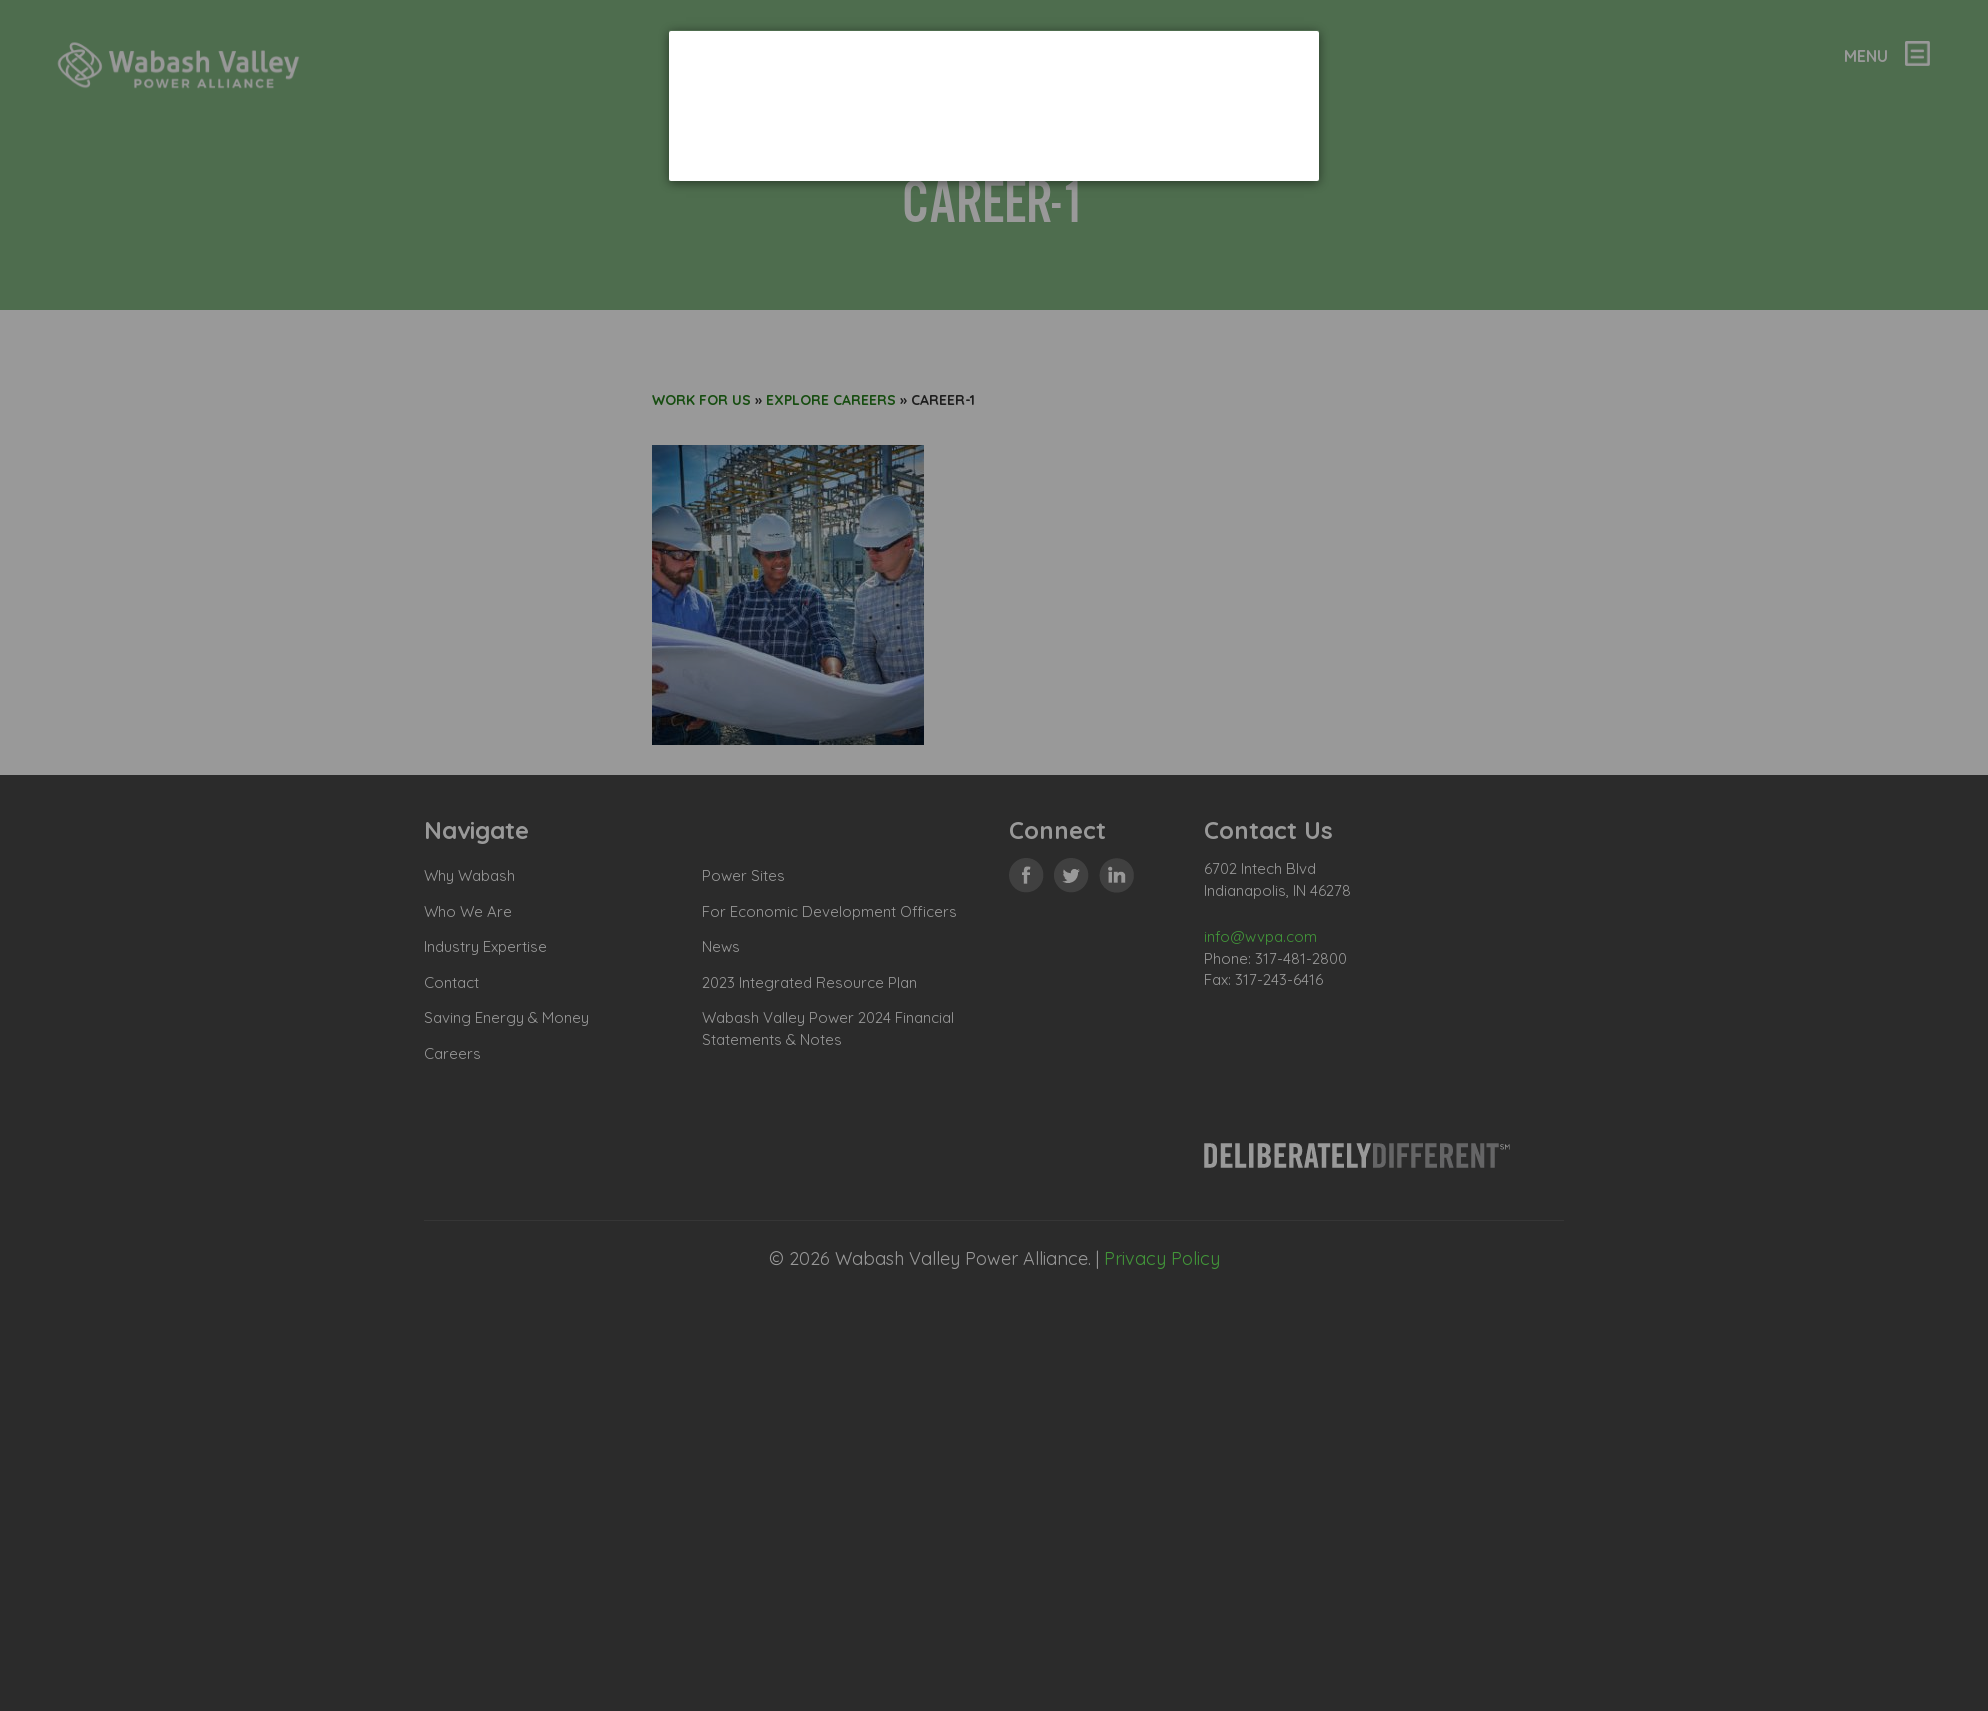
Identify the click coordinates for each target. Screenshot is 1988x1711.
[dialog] (994, 105)
